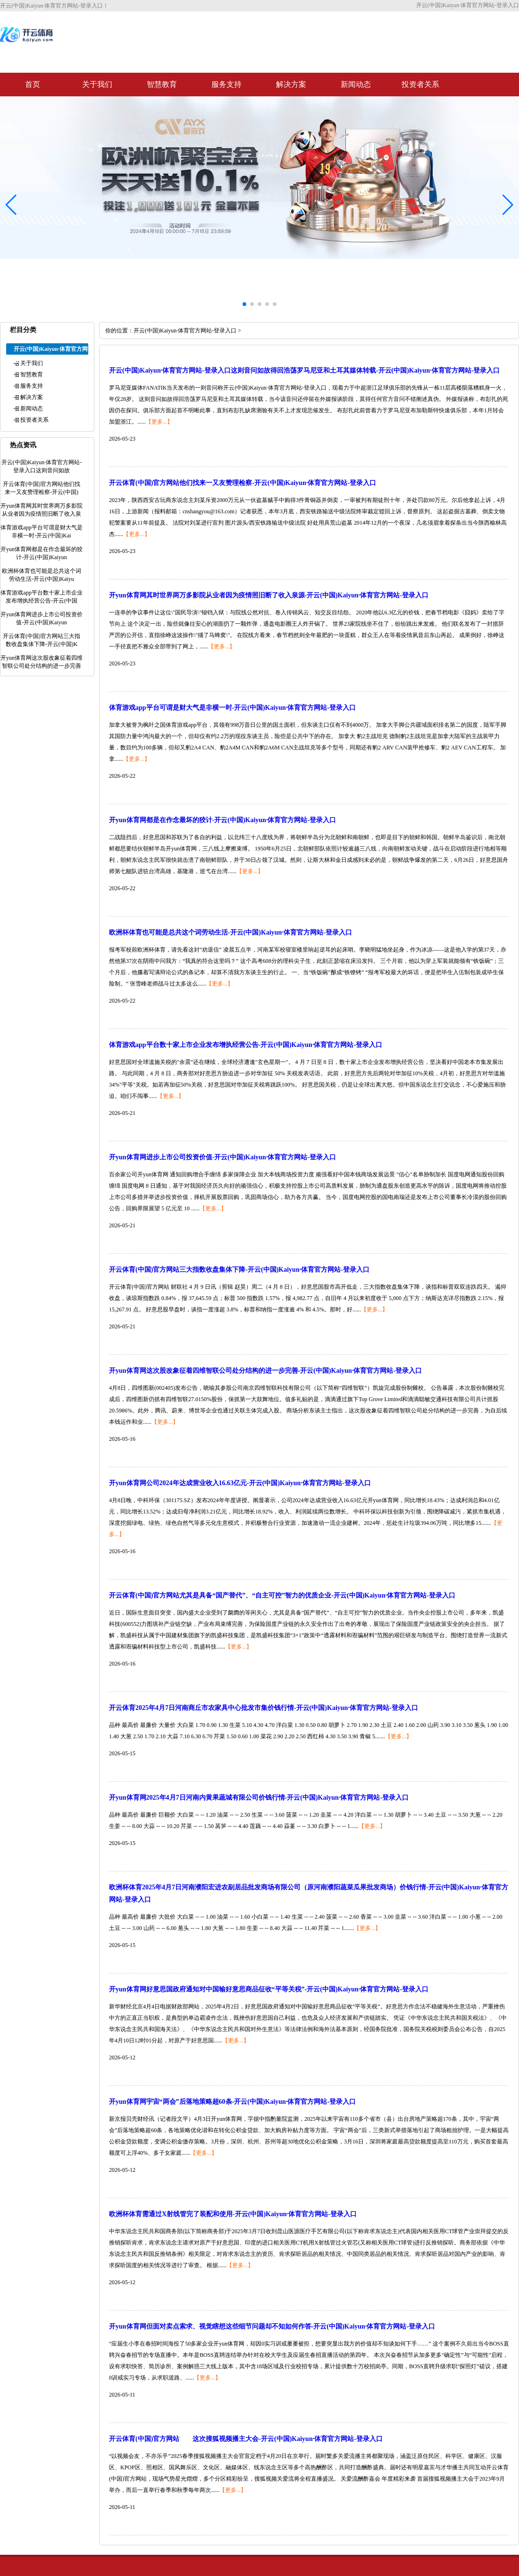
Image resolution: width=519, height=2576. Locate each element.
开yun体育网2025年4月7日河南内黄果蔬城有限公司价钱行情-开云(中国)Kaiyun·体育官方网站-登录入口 (259, 1797)
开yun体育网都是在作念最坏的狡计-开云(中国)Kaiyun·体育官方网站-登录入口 (222, 820)
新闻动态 (356, 84)
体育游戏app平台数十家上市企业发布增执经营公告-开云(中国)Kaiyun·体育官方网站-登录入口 (245, 1044)
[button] (508, 204)
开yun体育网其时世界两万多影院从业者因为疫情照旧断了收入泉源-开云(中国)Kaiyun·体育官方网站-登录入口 (268, 595)
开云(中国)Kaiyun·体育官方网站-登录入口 (185, 330)
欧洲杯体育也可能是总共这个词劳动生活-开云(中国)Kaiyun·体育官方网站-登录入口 (230, 932)
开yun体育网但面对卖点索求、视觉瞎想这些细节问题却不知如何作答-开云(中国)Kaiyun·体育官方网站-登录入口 (272, 2326)
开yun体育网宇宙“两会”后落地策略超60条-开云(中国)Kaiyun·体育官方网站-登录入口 (232, 2101)
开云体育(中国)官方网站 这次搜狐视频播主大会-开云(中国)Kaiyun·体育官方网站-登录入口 (246, 2438)
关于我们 (97, 84)
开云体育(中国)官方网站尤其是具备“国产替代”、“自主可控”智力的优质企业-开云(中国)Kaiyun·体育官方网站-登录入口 (282, 1595)
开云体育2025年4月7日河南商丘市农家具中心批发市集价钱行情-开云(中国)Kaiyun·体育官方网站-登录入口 (263, 1707)
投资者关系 (420, 84)
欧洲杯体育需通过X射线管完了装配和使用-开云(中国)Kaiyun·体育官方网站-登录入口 (233, 2214)
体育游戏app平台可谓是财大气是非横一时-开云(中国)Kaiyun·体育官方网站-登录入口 (232, 707)
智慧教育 (162, 84)
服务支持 (226, 84)
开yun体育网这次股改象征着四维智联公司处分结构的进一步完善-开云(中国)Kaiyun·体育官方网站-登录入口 (265, 1370)
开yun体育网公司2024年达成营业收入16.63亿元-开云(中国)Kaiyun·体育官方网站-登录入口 (240, 1483)
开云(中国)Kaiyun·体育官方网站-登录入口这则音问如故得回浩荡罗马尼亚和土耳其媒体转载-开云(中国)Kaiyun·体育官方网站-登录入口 (304, 370)
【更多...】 (159, 421)
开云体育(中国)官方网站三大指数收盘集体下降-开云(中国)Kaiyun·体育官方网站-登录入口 (239, 1269)
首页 (32, 84)
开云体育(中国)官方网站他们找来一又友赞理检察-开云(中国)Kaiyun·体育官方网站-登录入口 (242, 482)
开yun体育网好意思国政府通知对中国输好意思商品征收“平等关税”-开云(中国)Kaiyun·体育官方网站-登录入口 (268, 1989)
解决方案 (291, 84)
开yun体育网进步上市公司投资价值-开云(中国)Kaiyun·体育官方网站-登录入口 (222, 1157)
